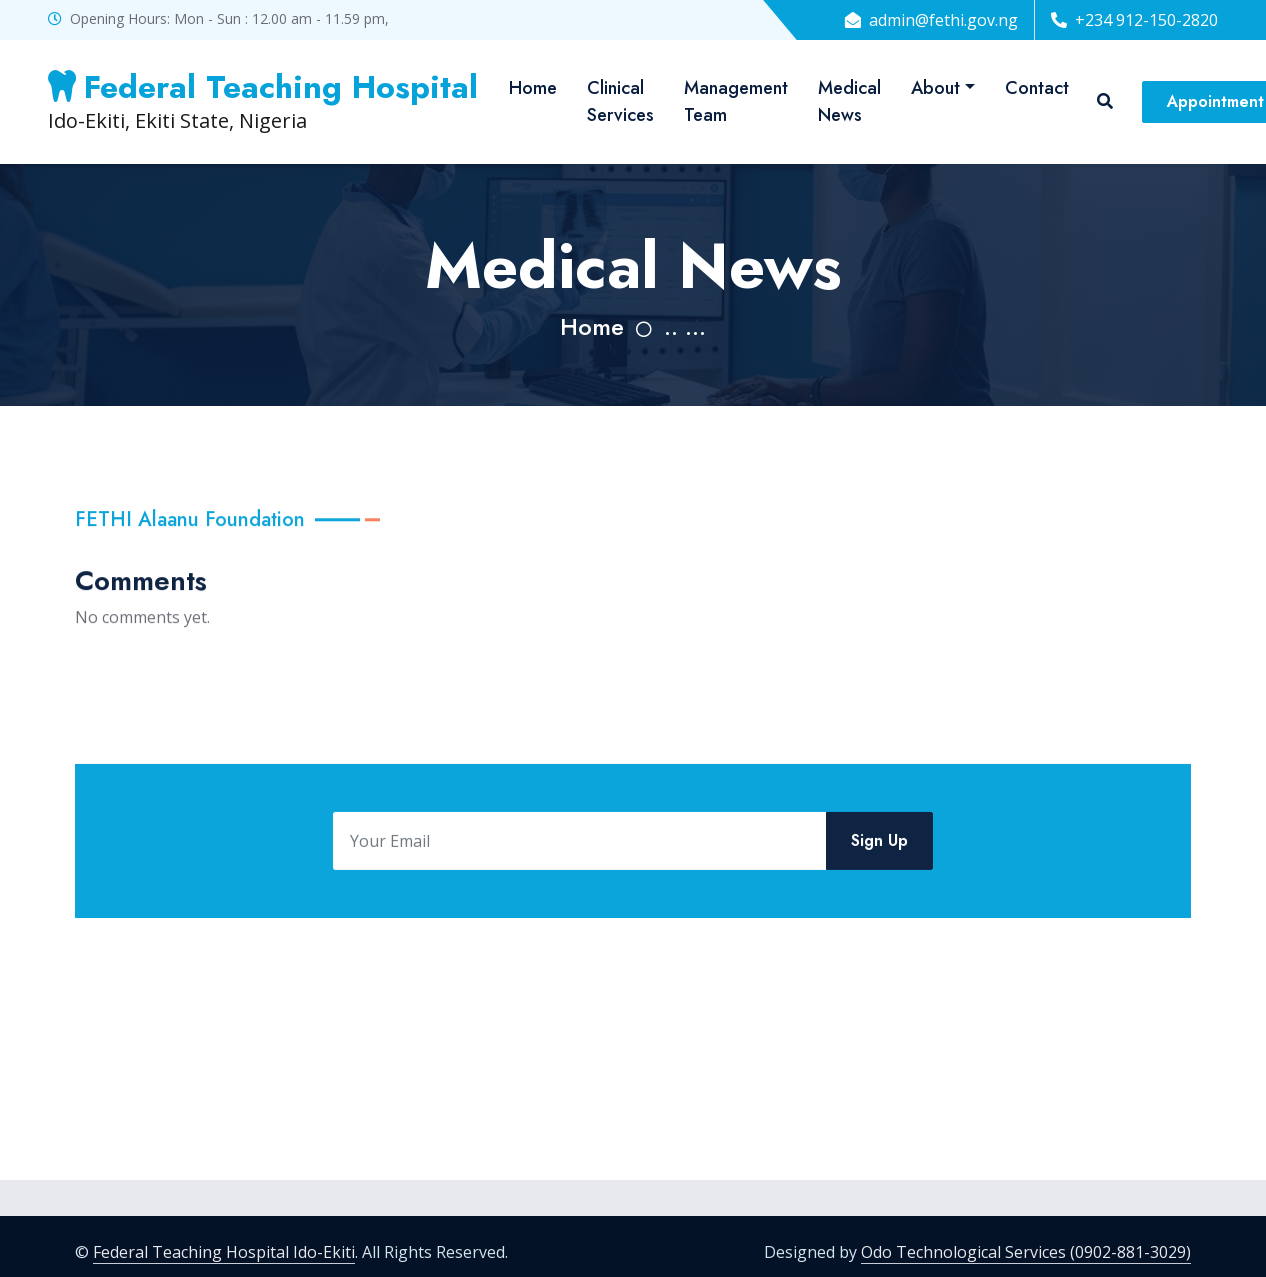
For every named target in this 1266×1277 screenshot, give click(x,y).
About (935, 88)
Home (533, 88)
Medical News (849, 101)
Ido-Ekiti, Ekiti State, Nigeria (263, 101)
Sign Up (879, 849)
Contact (1037, 88)
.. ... (685, 326)
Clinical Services (620, 101)
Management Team (736, 101)
